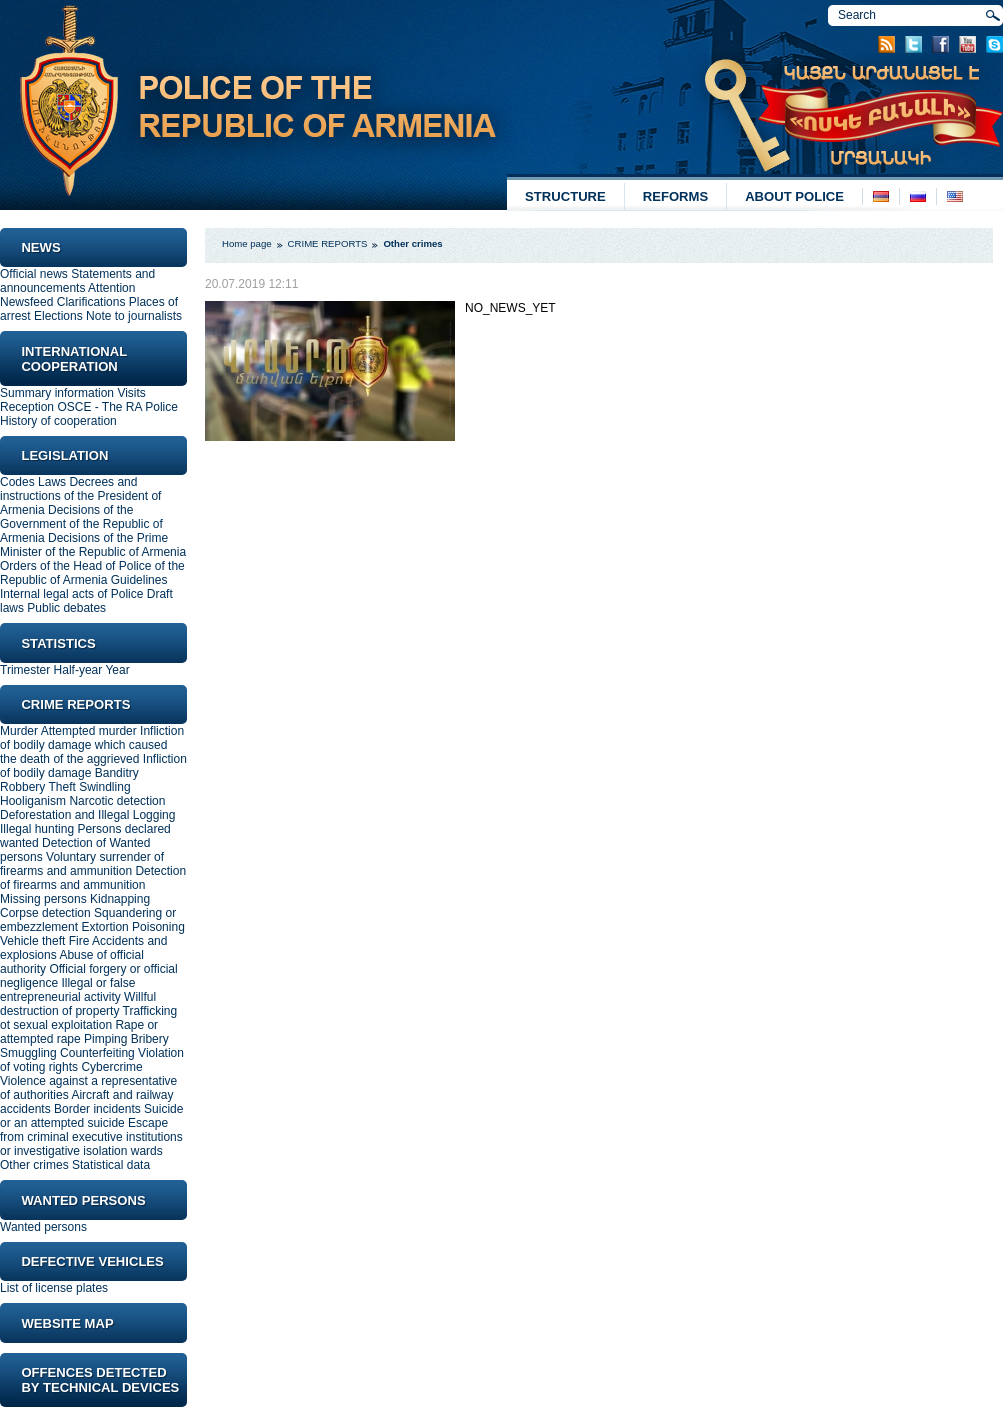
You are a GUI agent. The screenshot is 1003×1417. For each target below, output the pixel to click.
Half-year (78, 670)
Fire (79, 941)
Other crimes (34, 1165)
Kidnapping (120, 899)
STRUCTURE (565, 196)
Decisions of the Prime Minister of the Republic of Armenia (93, 545)
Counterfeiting (97, 1053)
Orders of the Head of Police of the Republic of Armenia (92, 573)
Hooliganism (33, 801)
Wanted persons (43, 1227)
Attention (111, 288)
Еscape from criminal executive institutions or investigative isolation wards (91, 1137)
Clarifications (91, 302)
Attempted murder (89, 731)
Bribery (150, 1039)
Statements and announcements (77, 281)
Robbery (22, 787)
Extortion (104, 927)
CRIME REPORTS (328, 243)
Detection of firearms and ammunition (93, 878)
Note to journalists (134, 316)
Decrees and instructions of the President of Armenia (80, 496)
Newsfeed (26, 302)
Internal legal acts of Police (71, 594)
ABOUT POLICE (794, 196)
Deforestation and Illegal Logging (87, 815)
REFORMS (675, 196)
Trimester (25, 670)
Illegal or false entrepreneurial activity (67, 990)
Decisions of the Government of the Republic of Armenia (81, 524)
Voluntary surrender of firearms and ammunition (82, 864)
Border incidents (97, 1109)
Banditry (117, 773)
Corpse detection (45, 913)
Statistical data (111, 1165)
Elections (58, 316)
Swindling (104, 787)
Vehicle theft (32, 941)
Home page (247, 243)
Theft (61, 787)
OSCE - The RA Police (117, 407)
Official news (34, 274)
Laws (52, 482)
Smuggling (28, 1053)
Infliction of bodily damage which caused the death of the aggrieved (92, 745)
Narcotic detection (117, 801)
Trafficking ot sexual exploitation (88, 1018)
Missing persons (43, 899)
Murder (19, 731)
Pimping (105, 1039)
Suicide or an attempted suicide (91, 1116)
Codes (17, 482)
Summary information (57, 393)
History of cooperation (58, 421)
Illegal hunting (37, 829)
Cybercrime (111, 1067)
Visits (131, 393)
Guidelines (139, 580)
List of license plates (54, 1288)
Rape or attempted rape (79, 1032)
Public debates (66, 608)
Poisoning (158, 927)
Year (117, 670)
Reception (27, 407)
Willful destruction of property (78, 1004)
